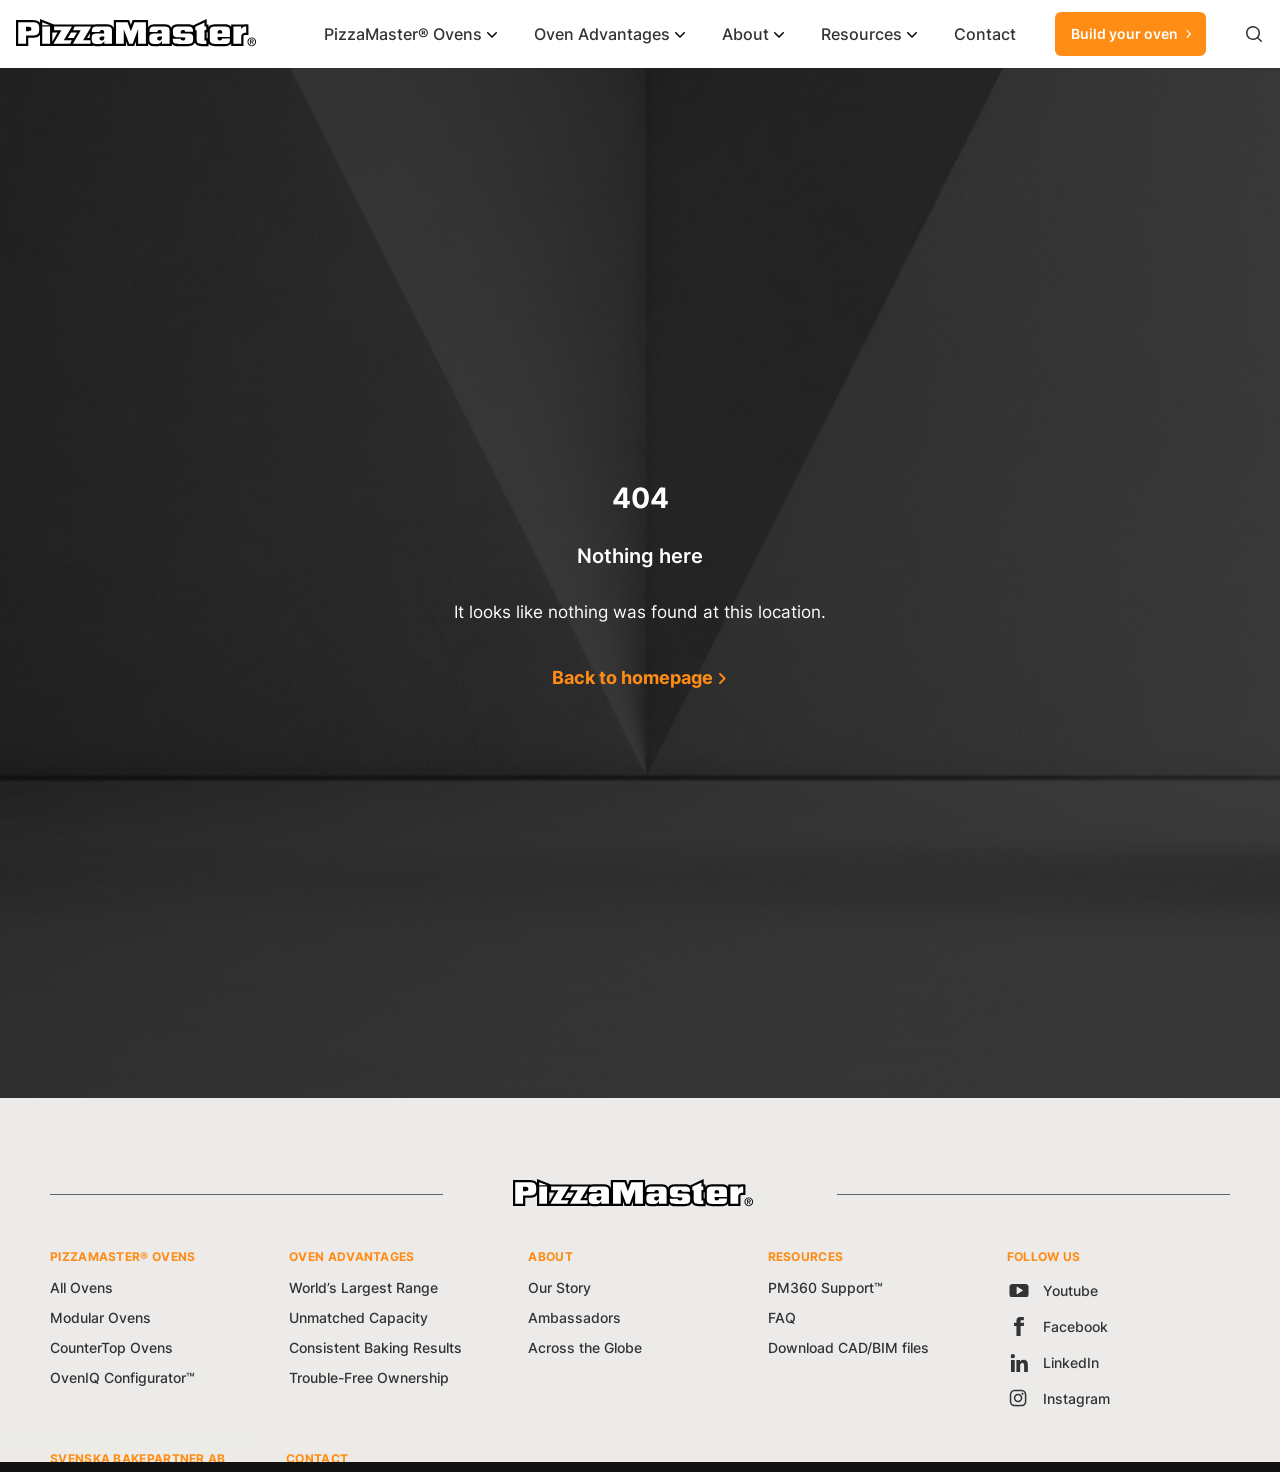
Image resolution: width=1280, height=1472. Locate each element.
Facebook (1057, 1326)
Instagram (1058, 1398)
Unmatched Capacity (358, 1317)
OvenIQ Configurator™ (122, 1377)
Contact (985, 34)
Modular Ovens (100, 1317)
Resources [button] (861, 34)
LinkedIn (1053, 1362)
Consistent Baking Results (375, 1347)
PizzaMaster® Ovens (403, 34)
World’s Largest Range (363, 1287)
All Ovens (81, 1287)
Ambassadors (574, 1317)
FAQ (782, 1317)
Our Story (559, 1287)
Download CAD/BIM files (848, 1347)
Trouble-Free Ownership (369, 1377)
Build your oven (1133, 33)
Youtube (1052, 1290)
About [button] (745, 34)
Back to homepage (632, 677)
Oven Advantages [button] (602, 34)
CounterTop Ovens (111, 1347)
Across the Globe (585, 1347)
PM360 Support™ (825, 1287)
